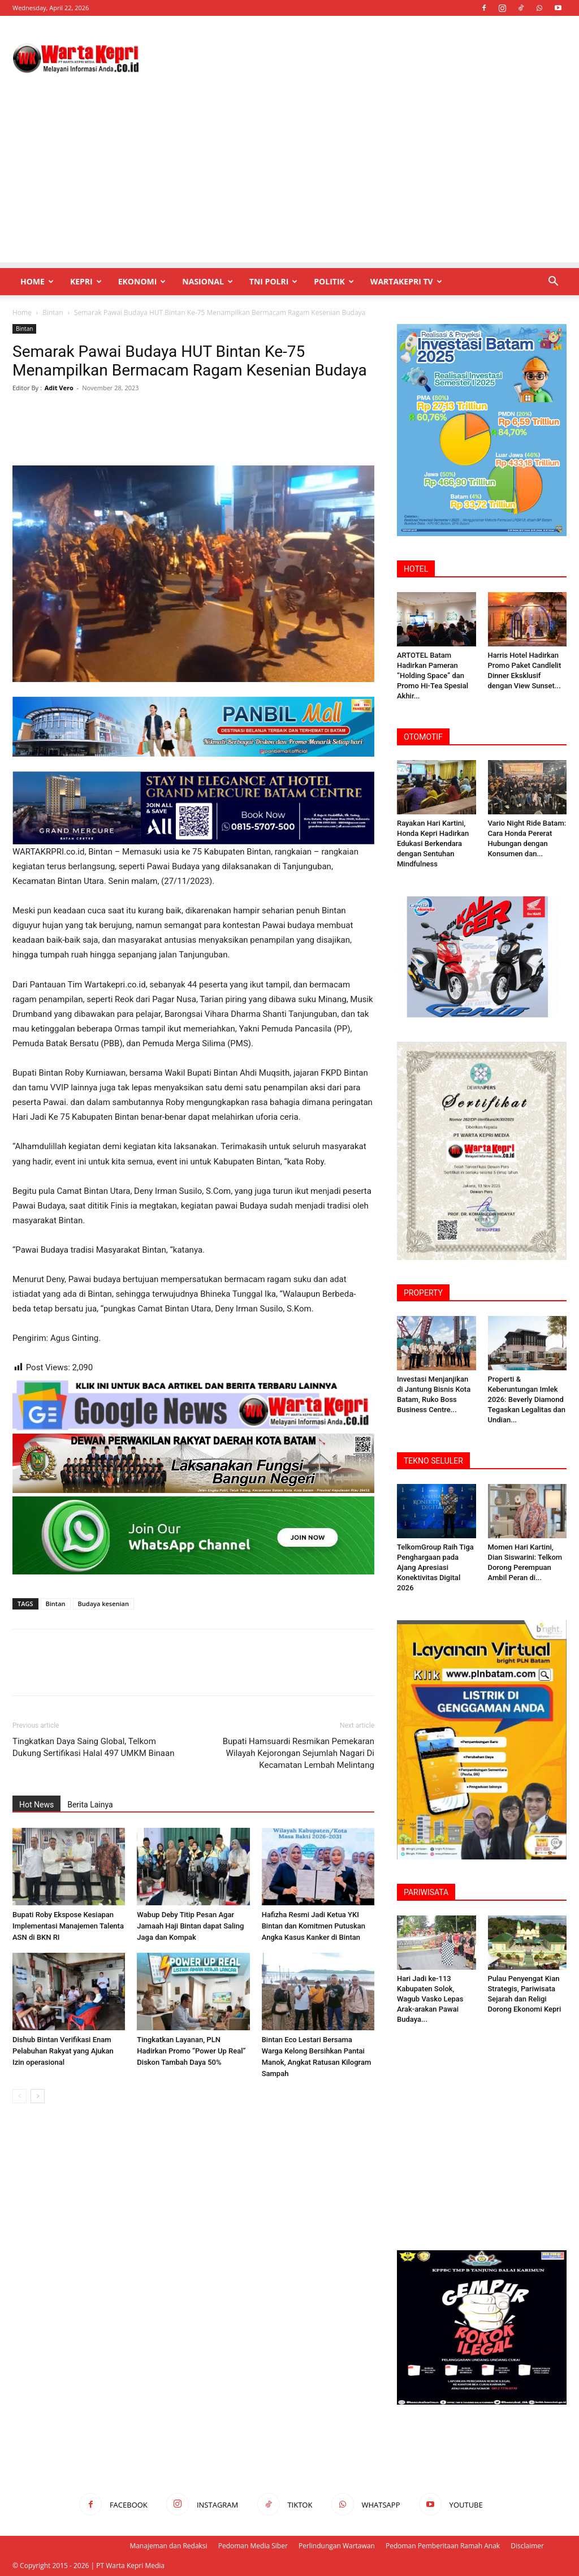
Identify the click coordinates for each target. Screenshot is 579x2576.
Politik (334, 281)
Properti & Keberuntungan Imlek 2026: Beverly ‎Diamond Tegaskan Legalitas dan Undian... (526, 1399)
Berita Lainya (90, 1804)
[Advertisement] (289, 183)
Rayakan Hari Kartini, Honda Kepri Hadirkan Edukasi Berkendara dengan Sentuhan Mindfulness (433, 843)
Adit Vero (59, 387)
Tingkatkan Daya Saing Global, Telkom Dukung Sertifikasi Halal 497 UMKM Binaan (93, 1747)
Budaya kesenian (103, 1603)
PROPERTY (423, 1292)
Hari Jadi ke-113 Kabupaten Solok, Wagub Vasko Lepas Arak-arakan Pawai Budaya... (430, 1998)
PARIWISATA (426, 1892)
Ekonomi (142, 281)
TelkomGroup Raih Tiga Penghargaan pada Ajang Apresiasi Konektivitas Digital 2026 (435, 1567)
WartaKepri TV (406, 281)
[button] (553, 282)
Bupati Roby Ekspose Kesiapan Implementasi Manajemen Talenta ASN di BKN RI (68, 1925)
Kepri (86, 281)
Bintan (52, 312)
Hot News (36, 1804)
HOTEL (416, 568)
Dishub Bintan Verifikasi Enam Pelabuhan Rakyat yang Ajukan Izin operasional (63, 2050)
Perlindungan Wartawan (337, 2546)
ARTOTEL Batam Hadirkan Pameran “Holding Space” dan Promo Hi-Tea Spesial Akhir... (432, 675)
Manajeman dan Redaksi (168, 2546)
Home (37, 281)
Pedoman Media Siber (253, 2546)
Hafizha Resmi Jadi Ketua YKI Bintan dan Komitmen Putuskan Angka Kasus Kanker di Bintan (313, 1925)
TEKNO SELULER (433, 1460)
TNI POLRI (273, 281)
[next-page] (38, 2096)
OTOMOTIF (423, 736)
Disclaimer (527, 2546)
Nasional (207, 281)
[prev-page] (19, 2096)
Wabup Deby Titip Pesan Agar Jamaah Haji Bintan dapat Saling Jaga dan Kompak (190, 1925)
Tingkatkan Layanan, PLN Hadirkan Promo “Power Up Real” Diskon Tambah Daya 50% (191, 2050)
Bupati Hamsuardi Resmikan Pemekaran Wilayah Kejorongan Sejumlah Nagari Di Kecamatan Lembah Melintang (298, 1753)
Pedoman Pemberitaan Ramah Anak (443, 2546)
